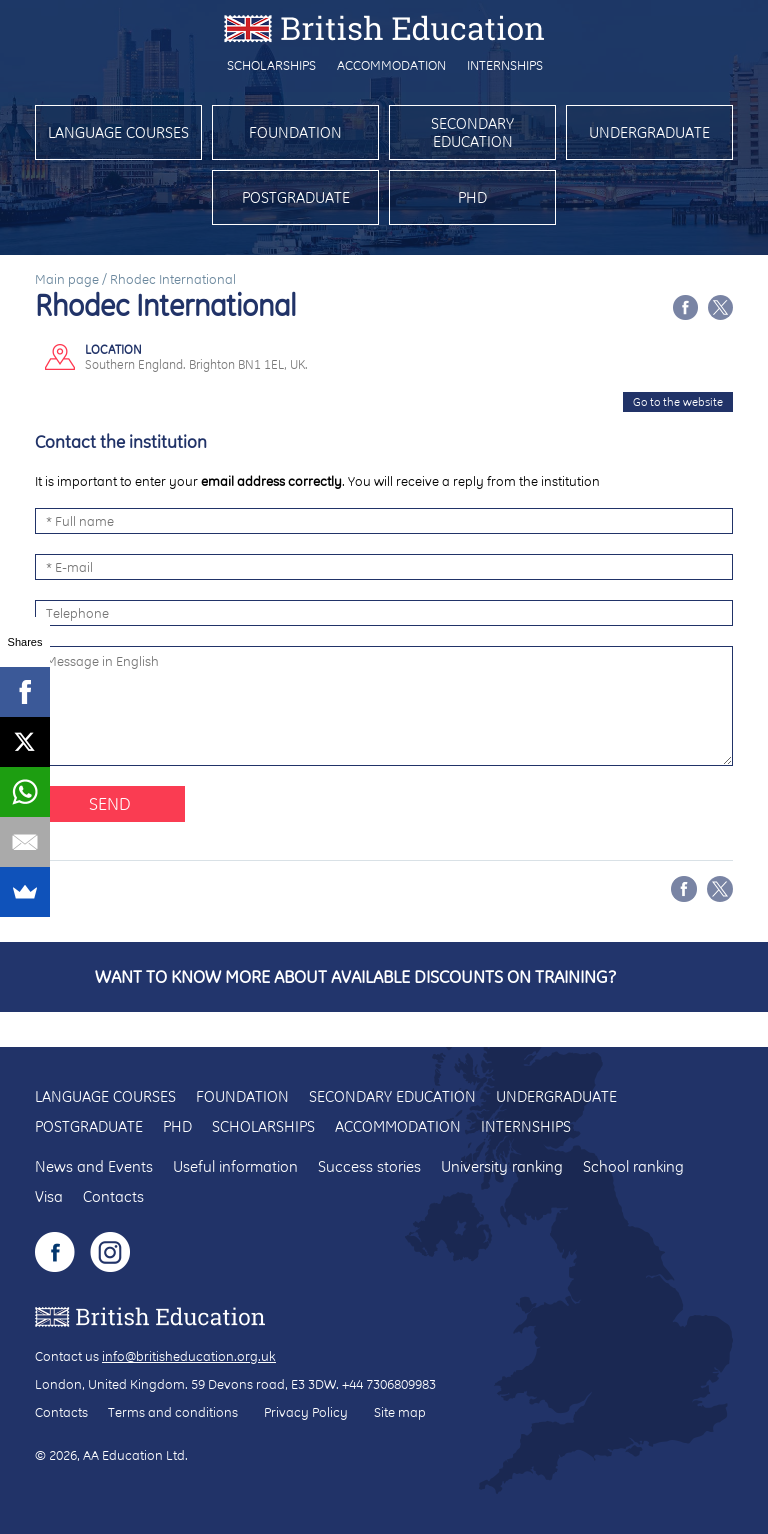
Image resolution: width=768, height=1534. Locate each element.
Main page (67, 279)
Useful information (235, 1166)
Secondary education (472, 132)
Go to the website (678, 402)
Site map (400, 1412)
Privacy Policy (306, 1412)
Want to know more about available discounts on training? (355, 976)
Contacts (113, 1196)
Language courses (118, 132)
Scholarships (271, 65)
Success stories (369, 1166)
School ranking (633, 1166)
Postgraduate (296, 197)
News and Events (94, 1166)
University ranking (502, 1166)
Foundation (295, 132)
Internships (505, 65)
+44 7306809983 (389, 1384)
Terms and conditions (173, 1412)
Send (110, 803)
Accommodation (391, 65)
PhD (472, 197)
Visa (49, 1196)
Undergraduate (649, 132)
